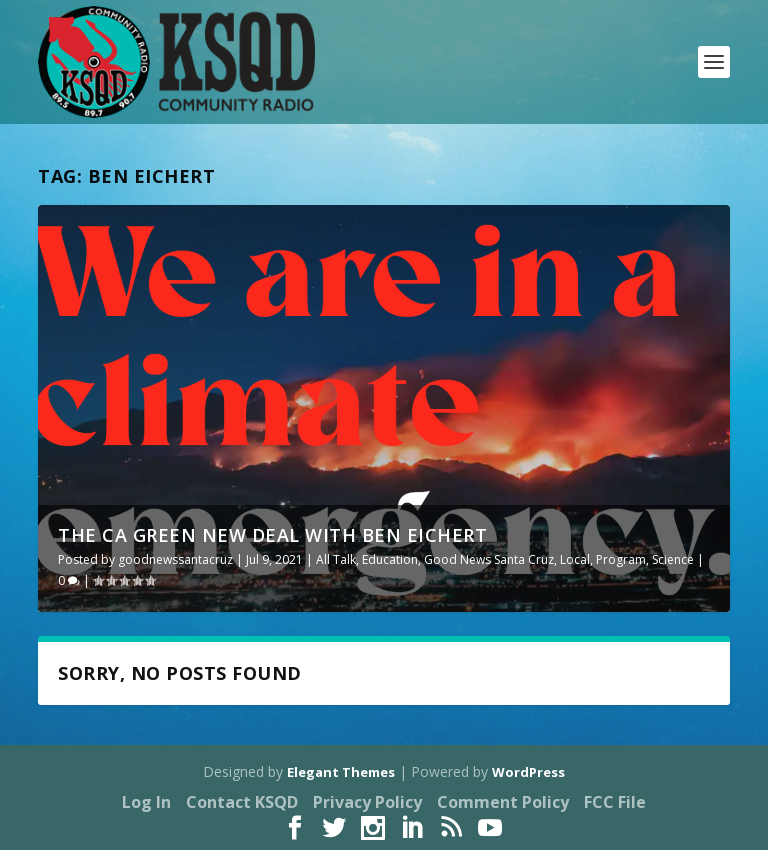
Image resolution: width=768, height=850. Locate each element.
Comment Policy (503, 802)
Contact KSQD (242, 802)
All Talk (336, 559)
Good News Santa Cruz (489, 559)
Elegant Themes (341, 772)
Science (673, 559)
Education (390, 559)
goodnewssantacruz (175, 559)
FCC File (615, 802)
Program (621, 559)
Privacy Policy (367, 802)
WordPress (528, 772)
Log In (146, 802)
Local (575, 559)
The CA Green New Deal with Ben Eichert (272, 535)
